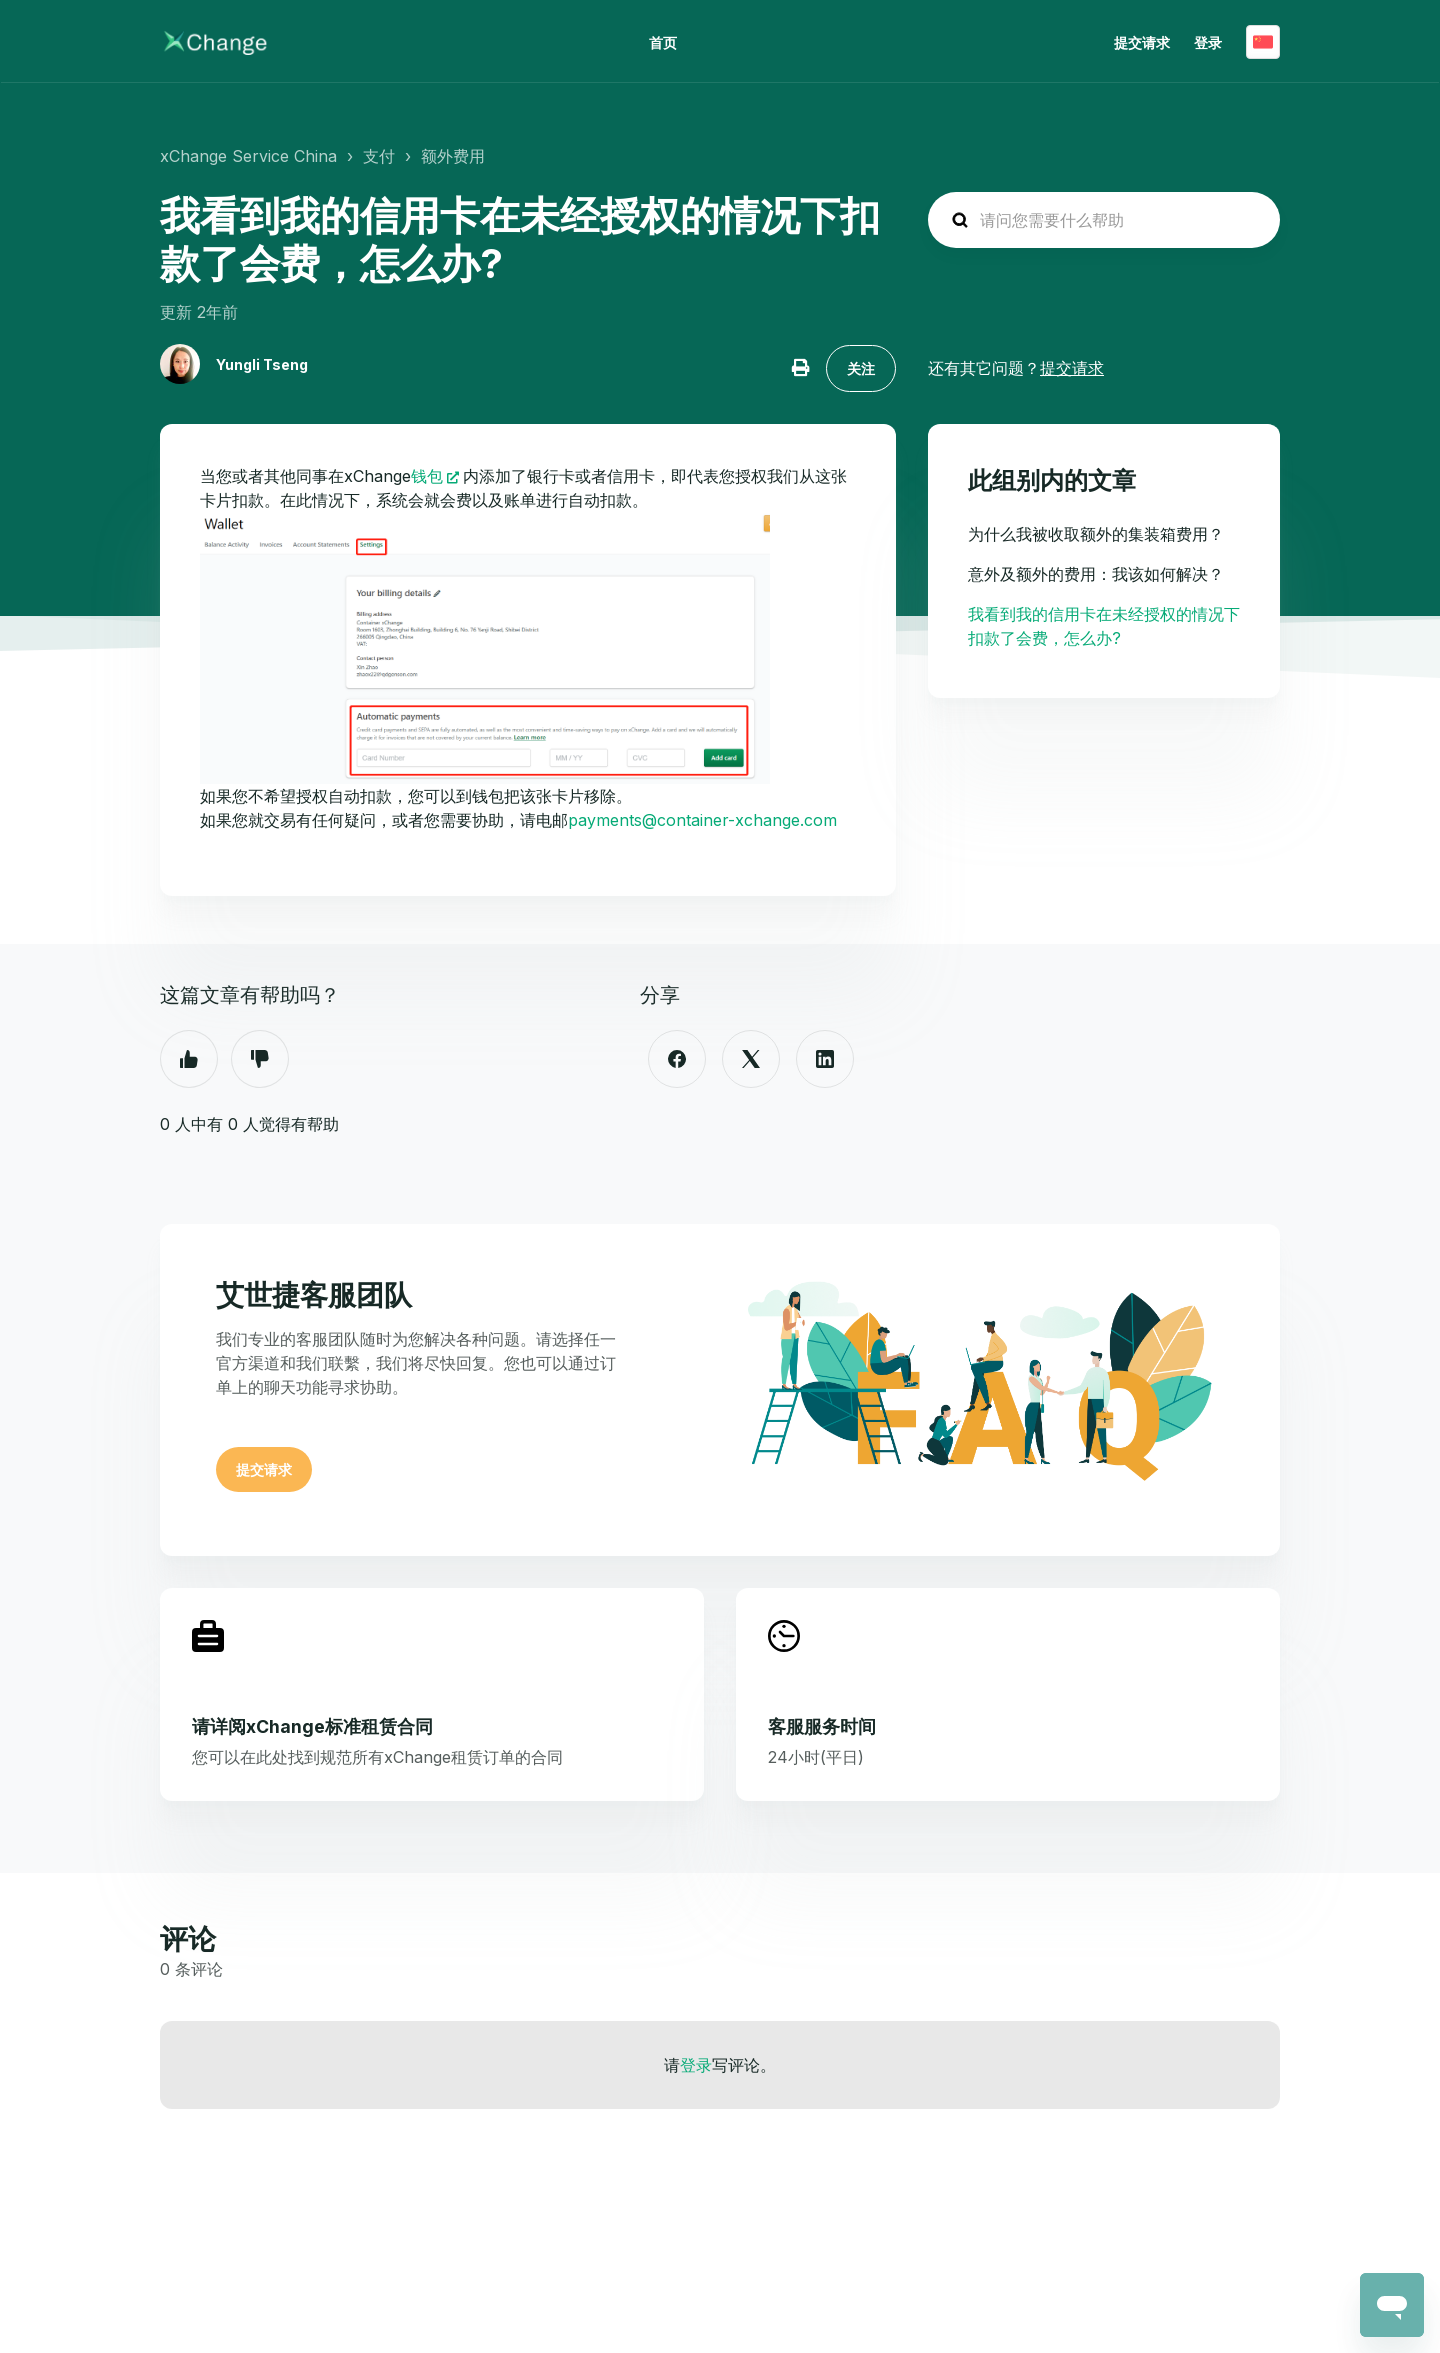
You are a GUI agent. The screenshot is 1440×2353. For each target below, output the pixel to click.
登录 (696, 2065)
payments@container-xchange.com (702, 820)
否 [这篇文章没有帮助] (260, 1059)
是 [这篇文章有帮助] (189, 1059)
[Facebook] (677, 1059)
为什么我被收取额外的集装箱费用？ (1096, 534)
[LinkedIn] (825, 1059)
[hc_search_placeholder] (1104, 220)
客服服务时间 (822, 1726)
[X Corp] (751, 1059)
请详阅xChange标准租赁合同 (312, 1726)
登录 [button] (1208, 42)
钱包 (427, 476)
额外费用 (453, 156)
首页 (663, 42)
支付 (379, 156)
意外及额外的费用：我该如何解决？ (1096, 574)
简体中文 (1263, 42)
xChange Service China (248, 156)
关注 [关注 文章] (861, 368)
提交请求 (1142, 42)
